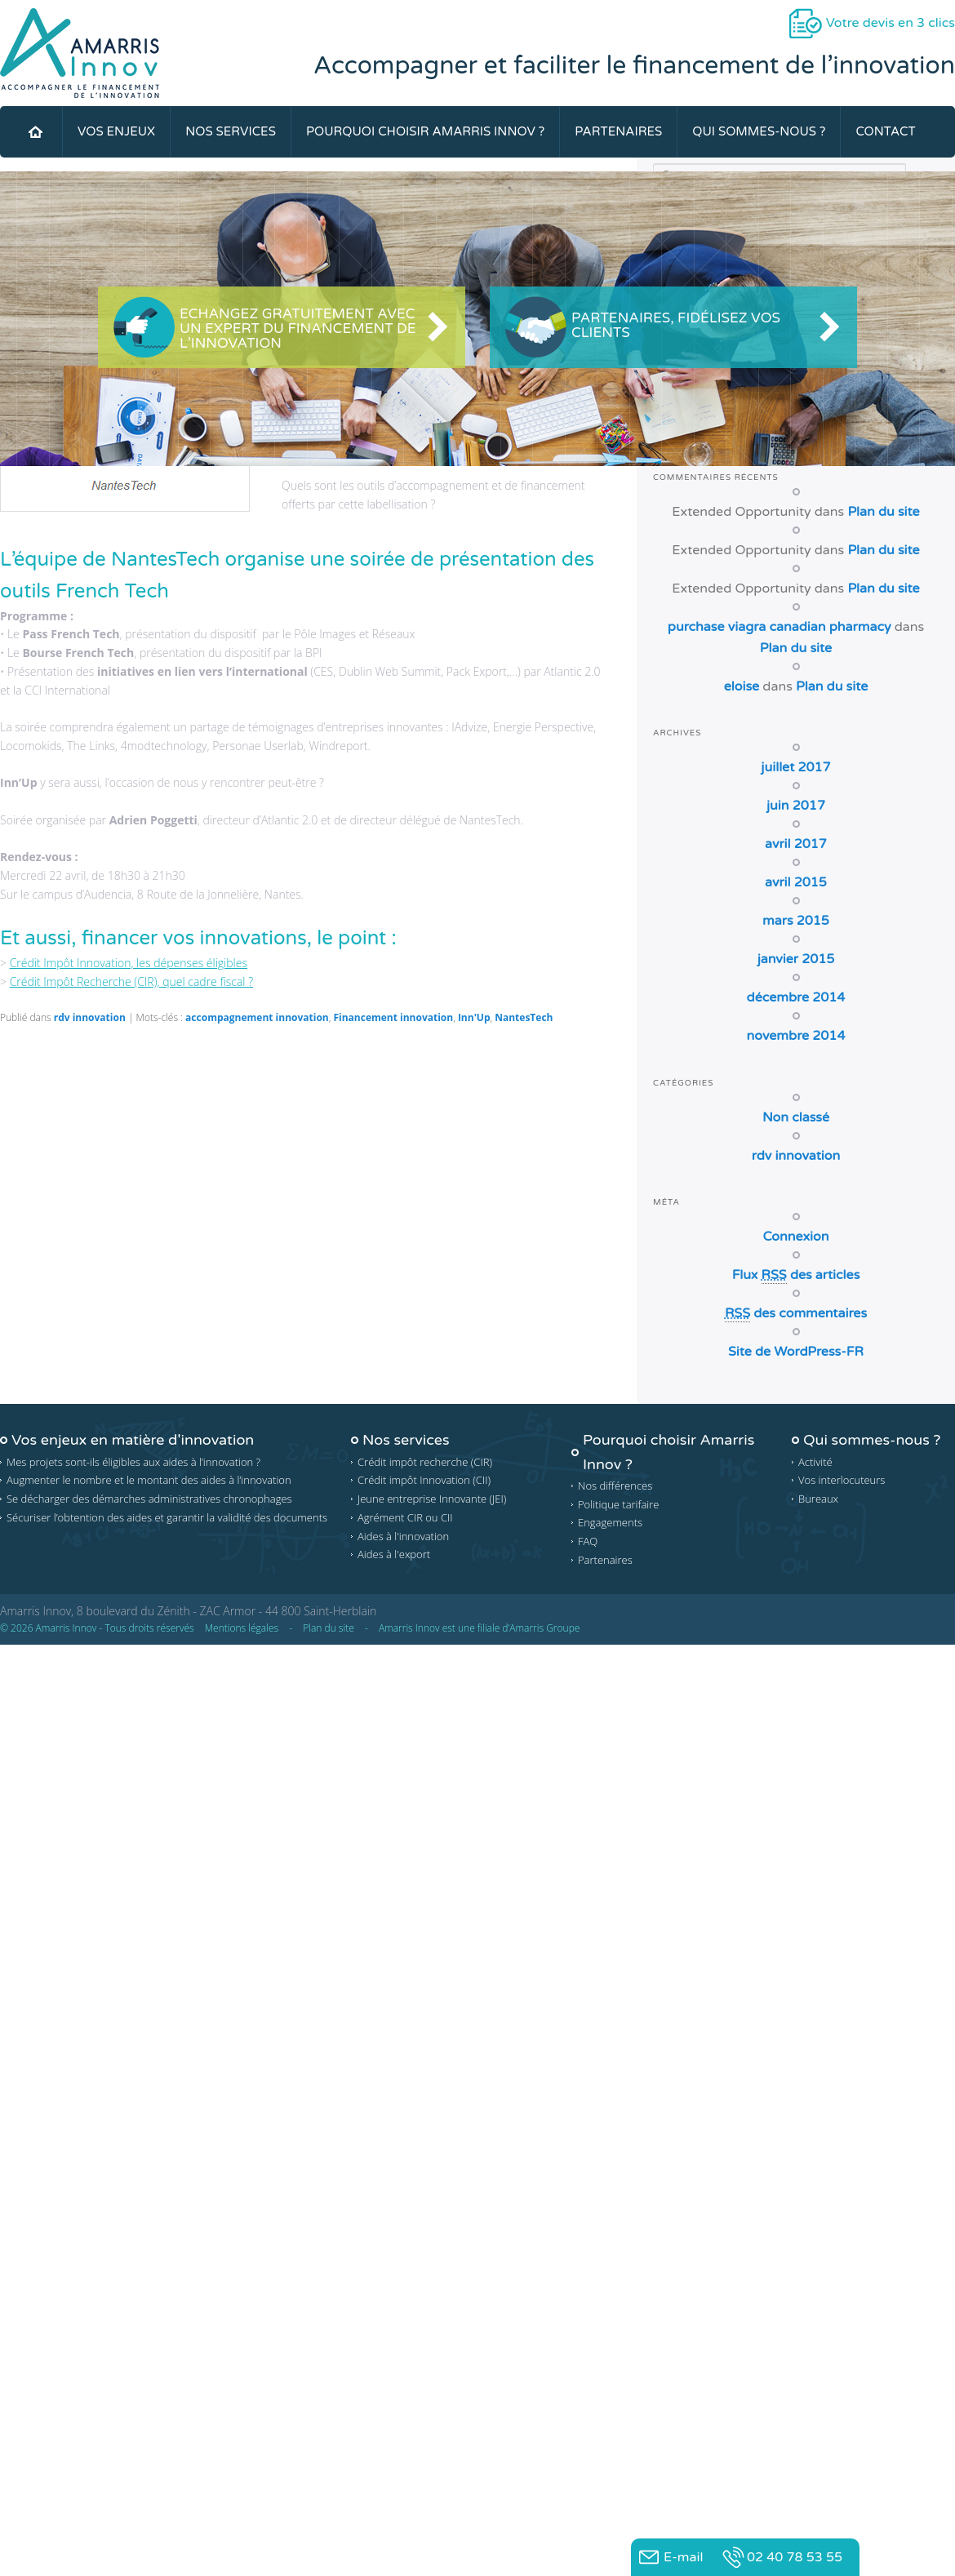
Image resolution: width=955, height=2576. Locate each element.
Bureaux (818, 1498)
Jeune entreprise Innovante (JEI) (432, 1498)
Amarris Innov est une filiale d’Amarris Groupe (479, 1628)
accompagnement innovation (257, 1017)
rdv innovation (90, 1017)
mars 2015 (795, 921)
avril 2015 (796, 882)
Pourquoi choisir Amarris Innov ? (425, 131)
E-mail (683, 2557)
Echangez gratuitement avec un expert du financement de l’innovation (298, 328)
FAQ (587, 1541)
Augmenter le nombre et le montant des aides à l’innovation (149, 1479)
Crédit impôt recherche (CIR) (425, 1462)
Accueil (35, 132)
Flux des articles (796, 1275)
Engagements (610, 1522)
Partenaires (618, 131)
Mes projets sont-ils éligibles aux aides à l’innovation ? (133, 1462)
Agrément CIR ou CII (405, 1517)
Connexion (795, 1236)
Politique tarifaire (619, 1504)
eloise (742, 686)
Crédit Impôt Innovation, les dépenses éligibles (128, 962)
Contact (885, 131)
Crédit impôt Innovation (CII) (424, 1479)
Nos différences (615, 1485)
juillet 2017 (795, 767)
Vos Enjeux (116, 131)
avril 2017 (796, 844)
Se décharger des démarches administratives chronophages (149, 1498)
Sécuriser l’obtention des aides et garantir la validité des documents (167, 1517)
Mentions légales (241, 1628)
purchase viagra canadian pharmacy (779, 627)
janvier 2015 (796, 959)
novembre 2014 (796, 1036)
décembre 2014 (796, 997)
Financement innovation (393, 1017)
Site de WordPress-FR (796, 1352)
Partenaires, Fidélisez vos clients (675, 325)
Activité (815, 1462)
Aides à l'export (394, 1554)
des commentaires (796, 1313)
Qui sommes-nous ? (758, 131)
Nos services (230, 131)
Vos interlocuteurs (841, 1479)
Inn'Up (474, 1017)
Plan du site (883, 512)
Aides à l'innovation (403, 1536)
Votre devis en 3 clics (890, 23)
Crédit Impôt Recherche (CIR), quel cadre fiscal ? (131, 981)
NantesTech (524, 1017)
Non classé (795, 1117)
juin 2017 (795, 805)
